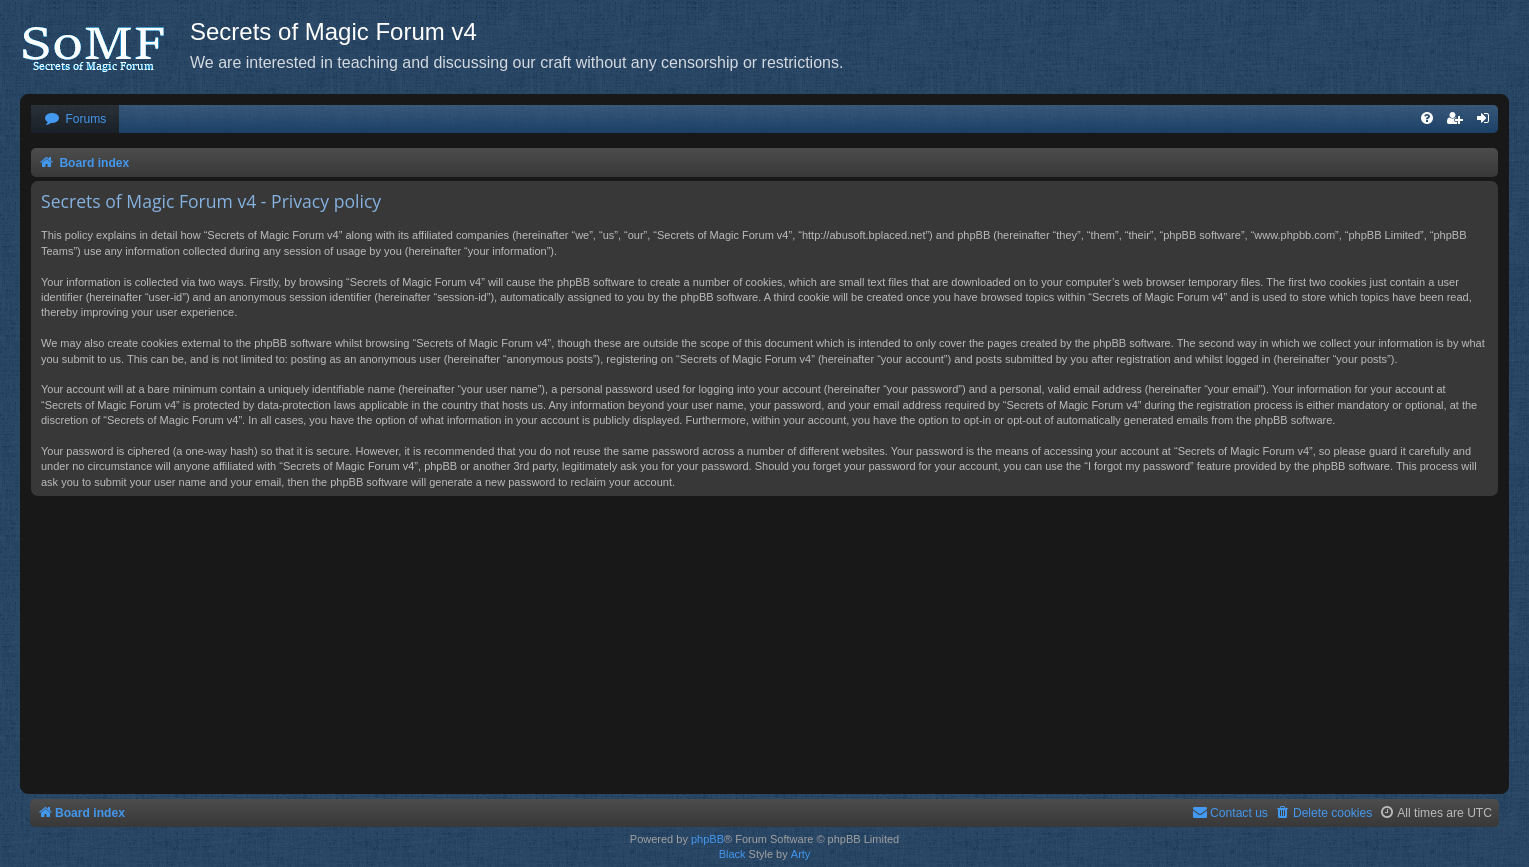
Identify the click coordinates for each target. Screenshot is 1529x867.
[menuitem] (75, 119)
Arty (801, 854)
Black (732, 854)
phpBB (707, 839)
